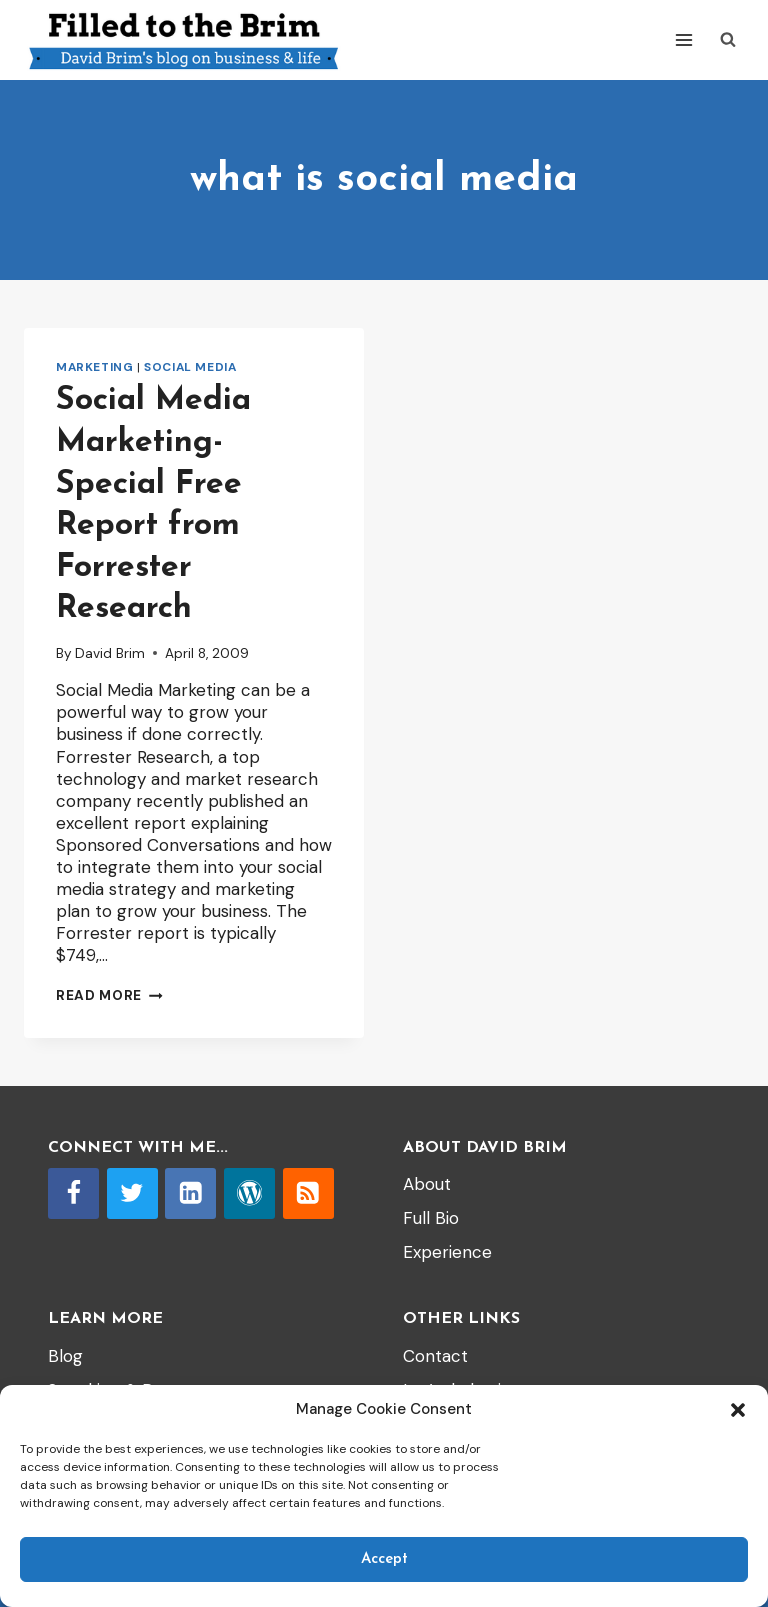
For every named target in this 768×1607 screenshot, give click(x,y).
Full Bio (431, 1218)
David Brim (110, 653)
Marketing (94, 367)
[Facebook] (73, 1193)
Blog (65, 1356)
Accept (384, 1559)
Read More (109, 995)
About (427, 1184)
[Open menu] (683, 39)
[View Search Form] (728, 40)
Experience (447, 1252)
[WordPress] (249, 1193)
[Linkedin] (190, 1193)
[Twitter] (132, 1193)
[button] (738, 1410)
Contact (435, 1356)
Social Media (190, 367)
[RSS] (308, 1193)
